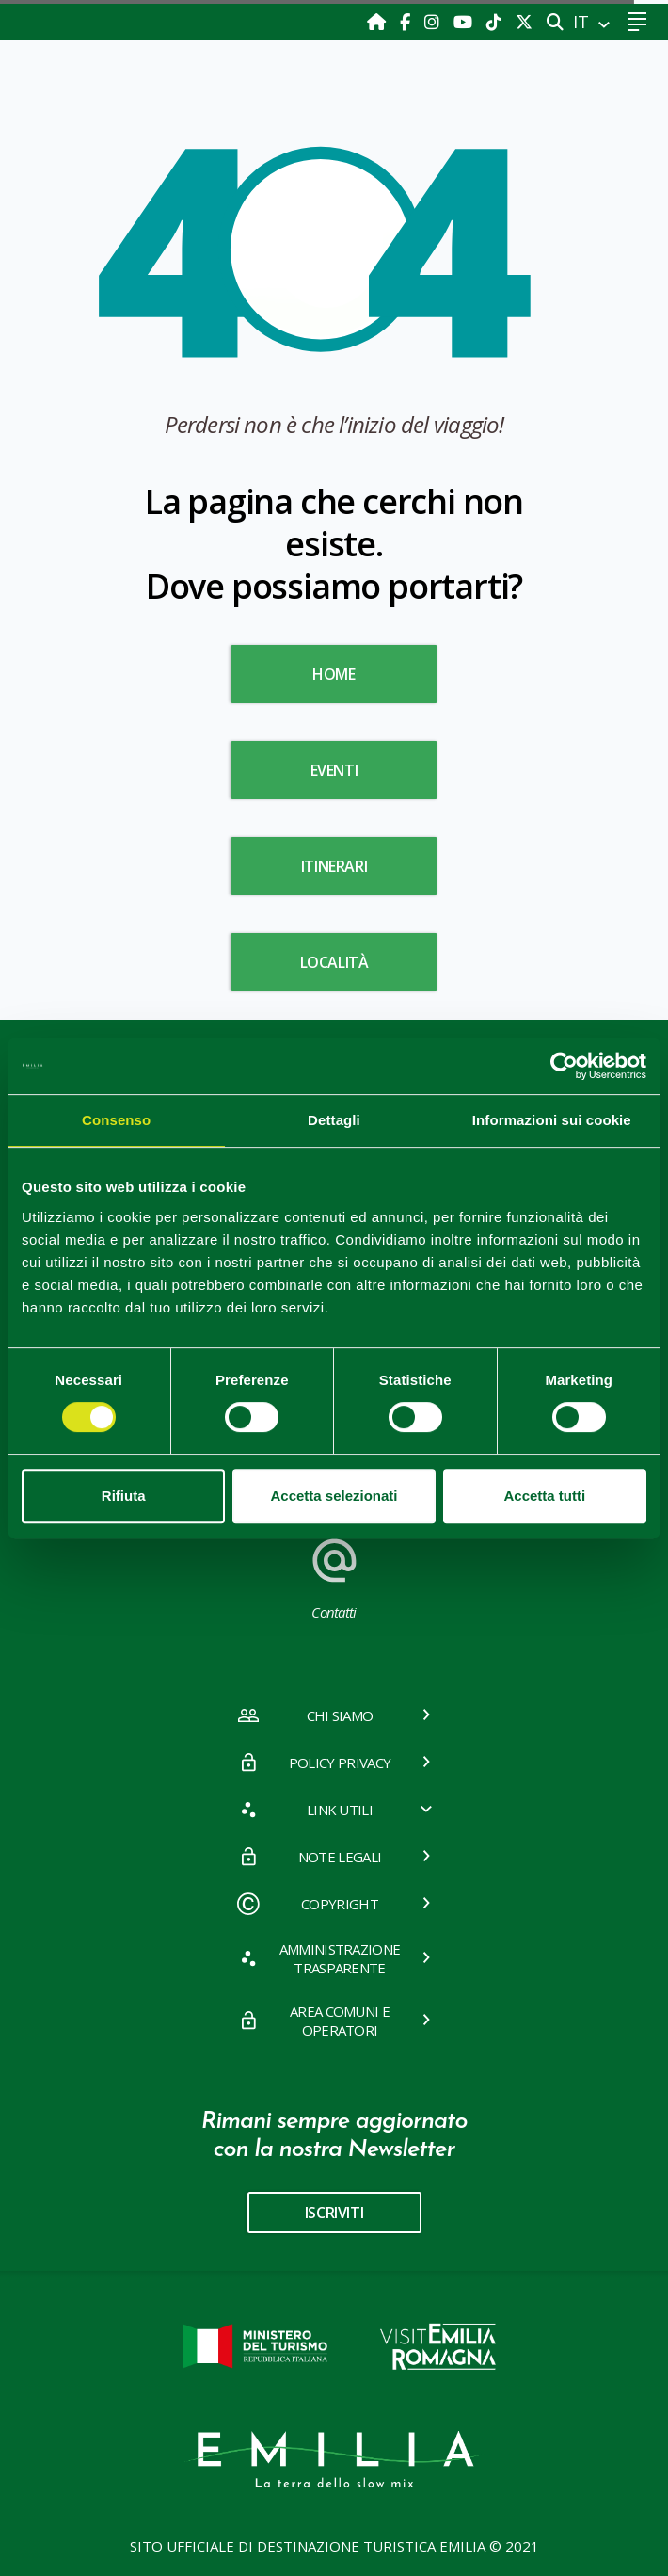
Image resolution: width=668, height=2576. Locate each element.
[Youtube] (465, 21)
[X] (524, 21)
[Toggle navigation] (636, 22)
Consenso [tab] (116, 1120)
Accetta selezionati (333, 1496)
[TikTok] (496, 21)
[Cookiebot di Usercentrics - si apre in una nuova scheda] (564, 1066)
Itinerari (334, 866)
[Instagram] (434, 21)
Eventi (334, 770)
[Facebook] (407, 21)
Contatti (334, 1576)
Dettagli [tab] (334, 1120)
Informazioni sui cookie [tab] (551, 1120)
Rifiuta (124, 1496)
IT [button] (583, 21)
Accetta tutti (544, 1496)
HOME (333, 674)
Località (334, 962)
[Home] (378, 21)
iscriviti (334, 2212)
